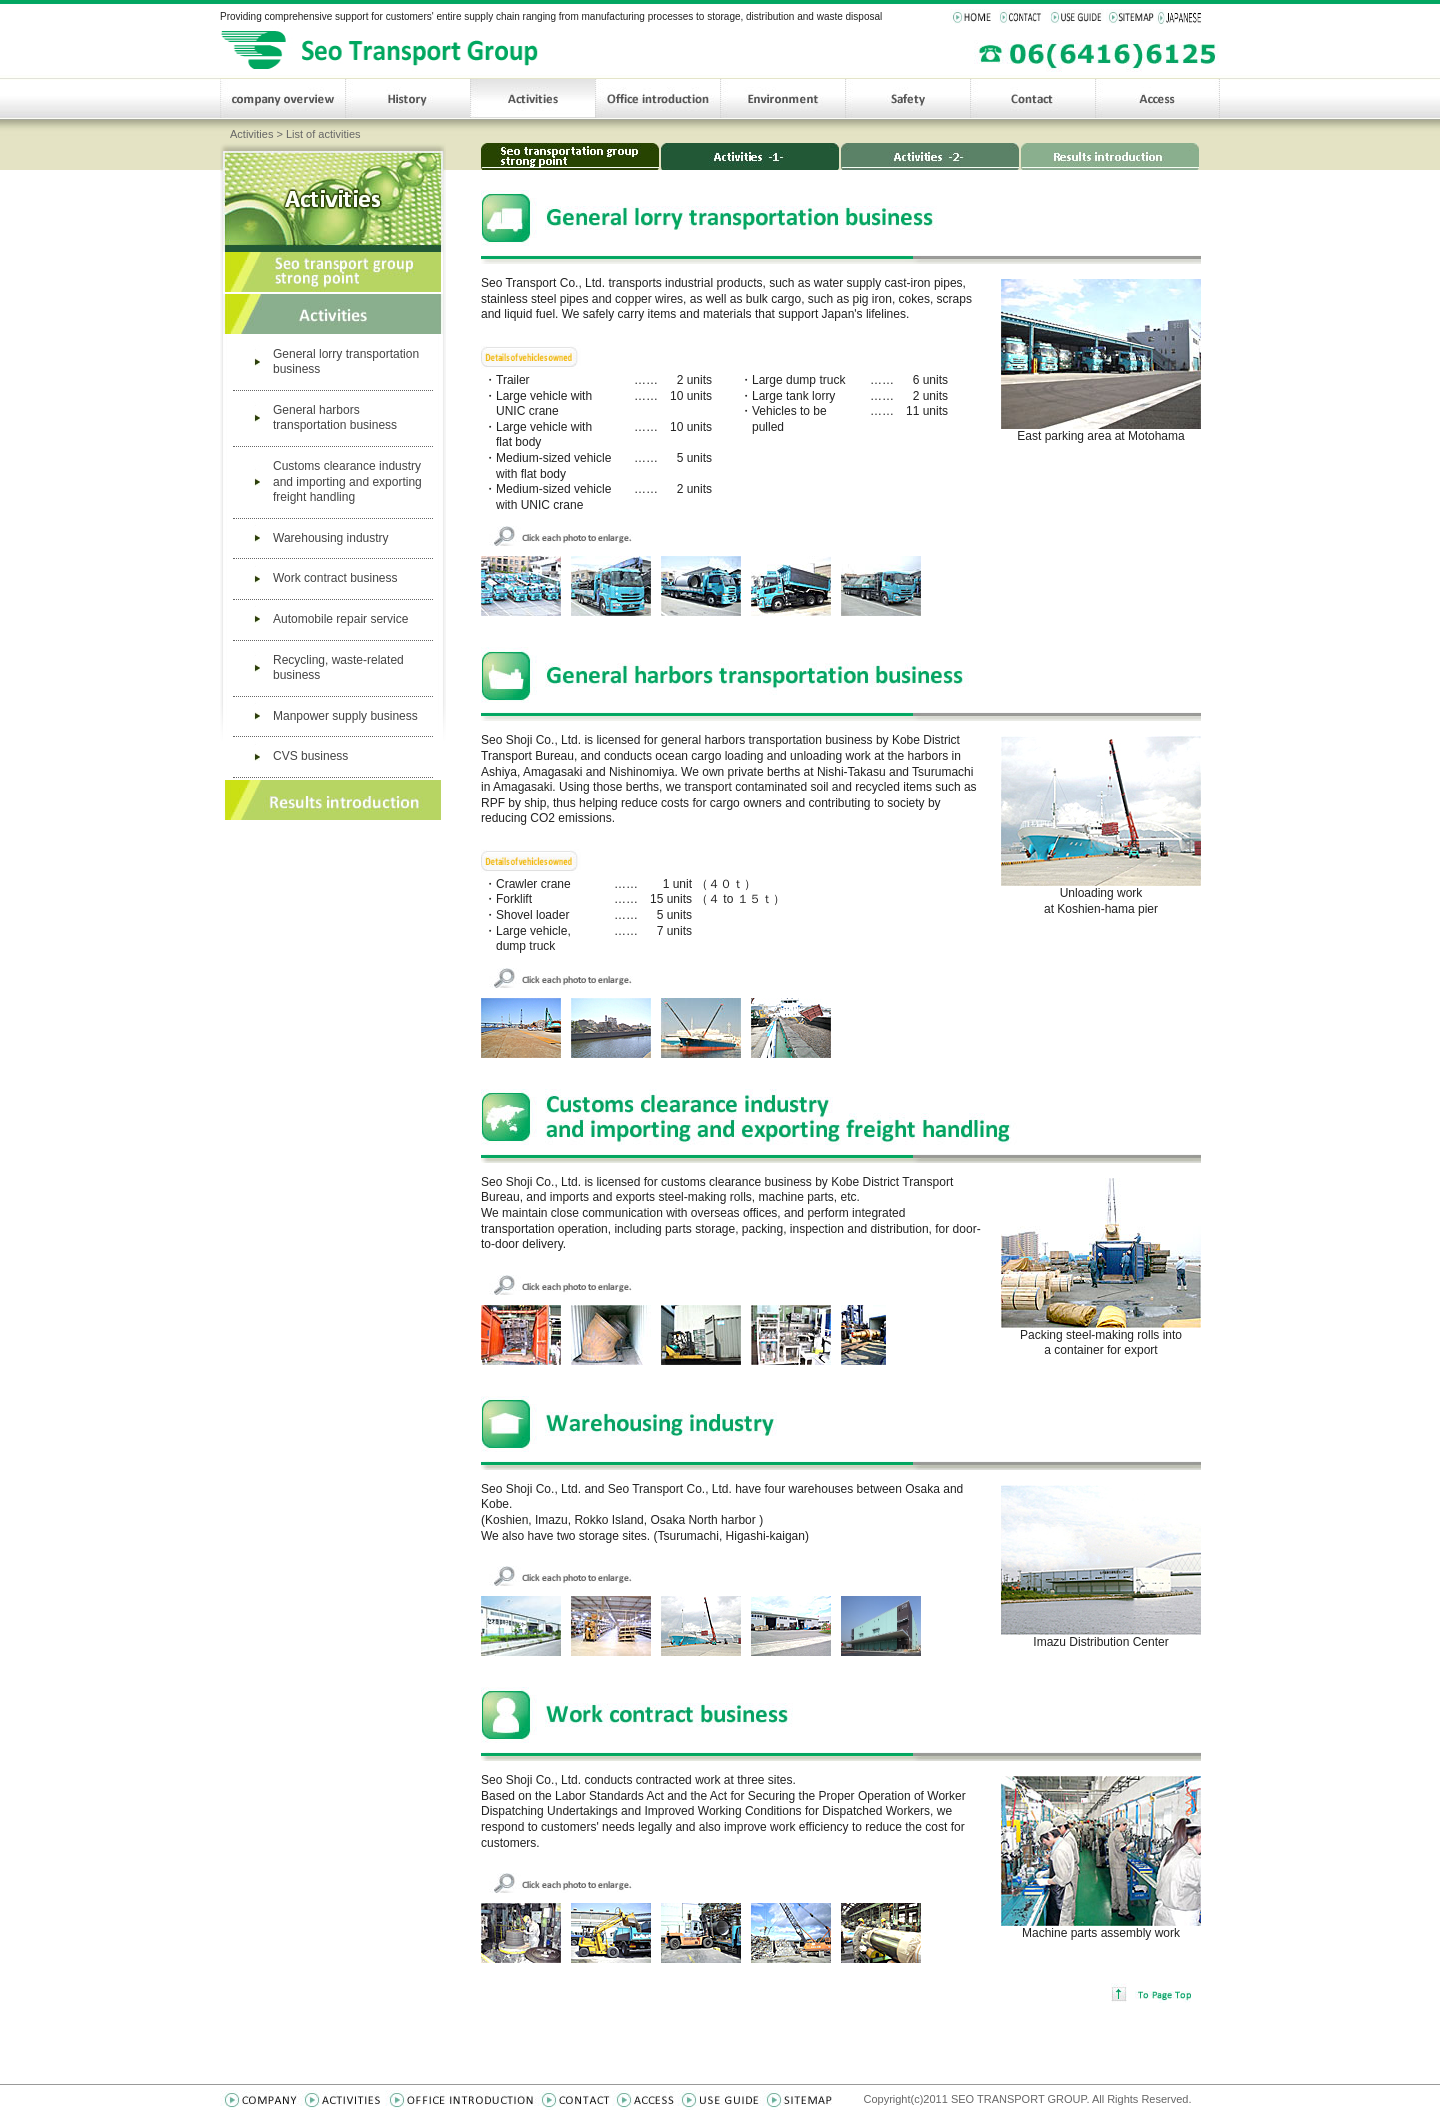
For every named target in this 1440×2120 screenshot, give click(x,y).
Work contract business (335, 578)
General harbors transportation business (335, 418)
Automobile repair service (340, 619)
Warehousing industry (331, 538)
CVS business (310, 756)
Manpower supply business (345, 716)
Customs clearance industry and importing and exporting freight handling (347, 481)
